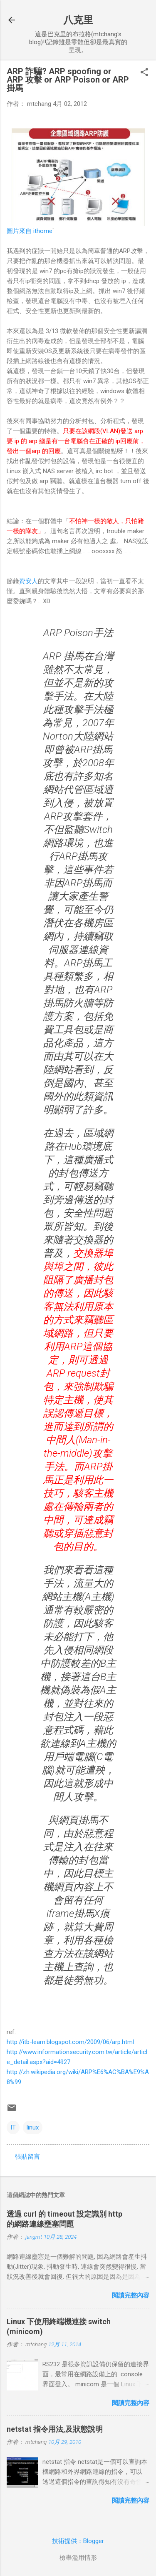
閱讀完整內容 (130, 2295)
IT (13, 2127)
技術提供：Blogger (78, 2541)
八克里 (78, 20)
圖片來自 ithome (29, 231)
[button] (144, 73)
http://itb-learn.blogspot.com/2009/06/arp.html (70, 2042)
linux (33, 2127)
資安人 (28, 581)
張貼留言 (27, 2156)
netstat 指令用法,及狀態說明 (55, 2429)
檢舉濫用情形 (78, 2557)
